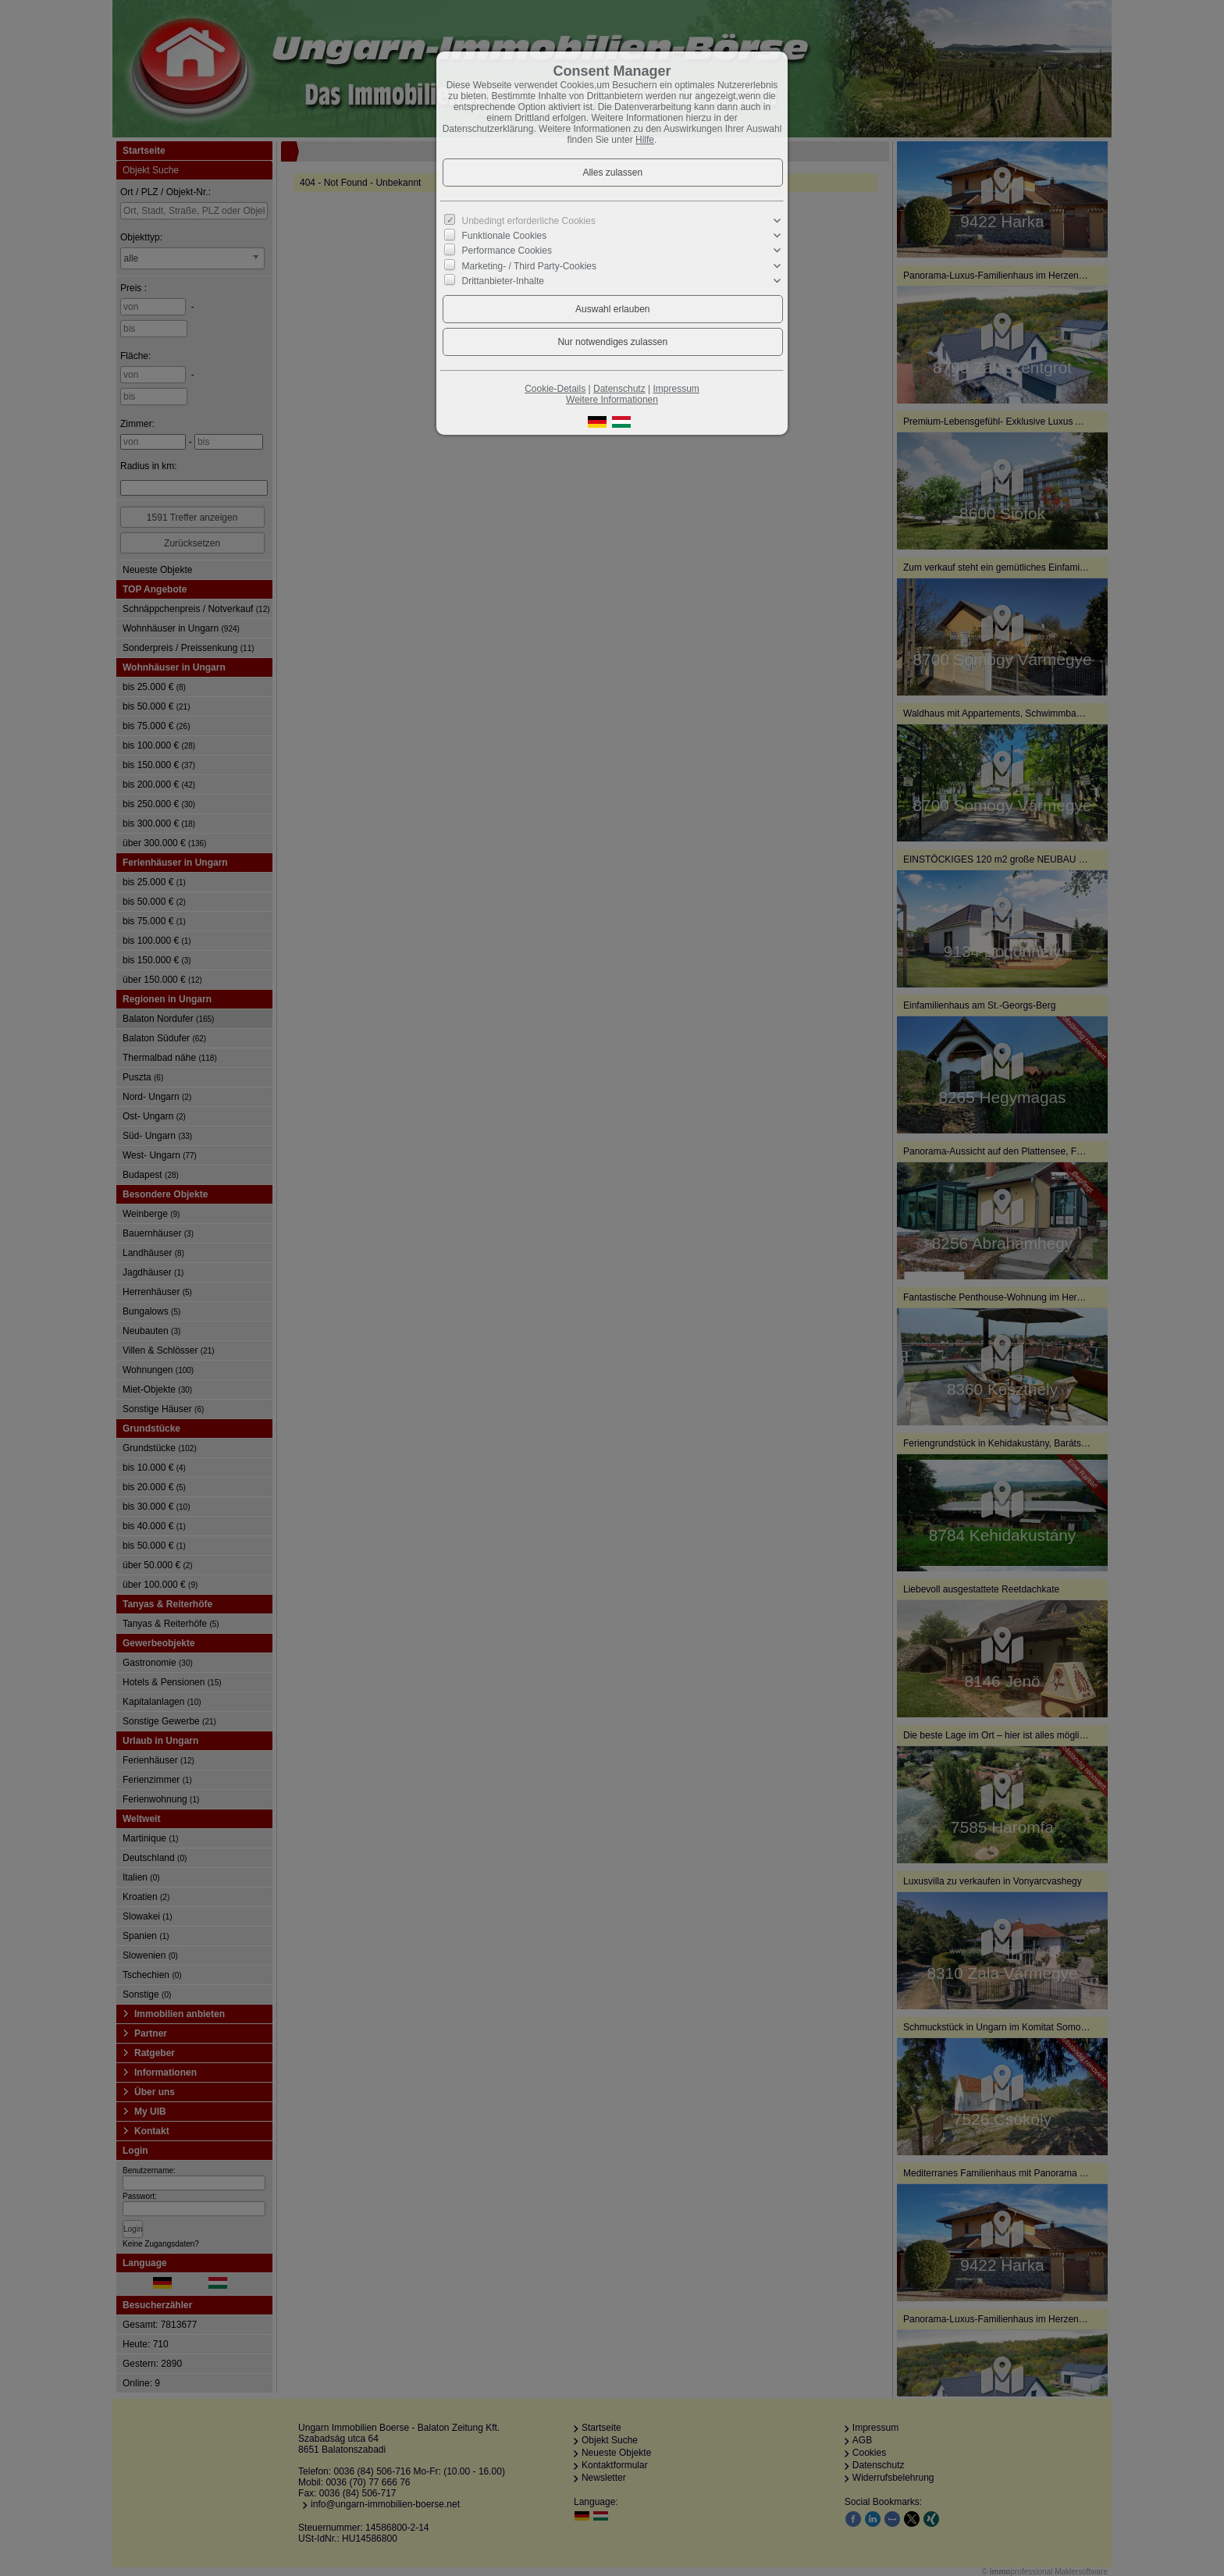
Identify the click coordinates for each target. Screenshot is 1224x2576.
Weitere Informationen (612, 399)
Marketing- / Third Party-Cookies (529, 265)
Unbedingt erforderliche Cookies (529, 220)
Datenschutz (619, 388)
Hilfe (644, 139)
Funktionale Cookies (504, 235)
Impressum (676, 388)
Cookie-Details (555, 388)
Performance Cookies (507, 250)
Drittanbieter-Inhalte (503, 281)
